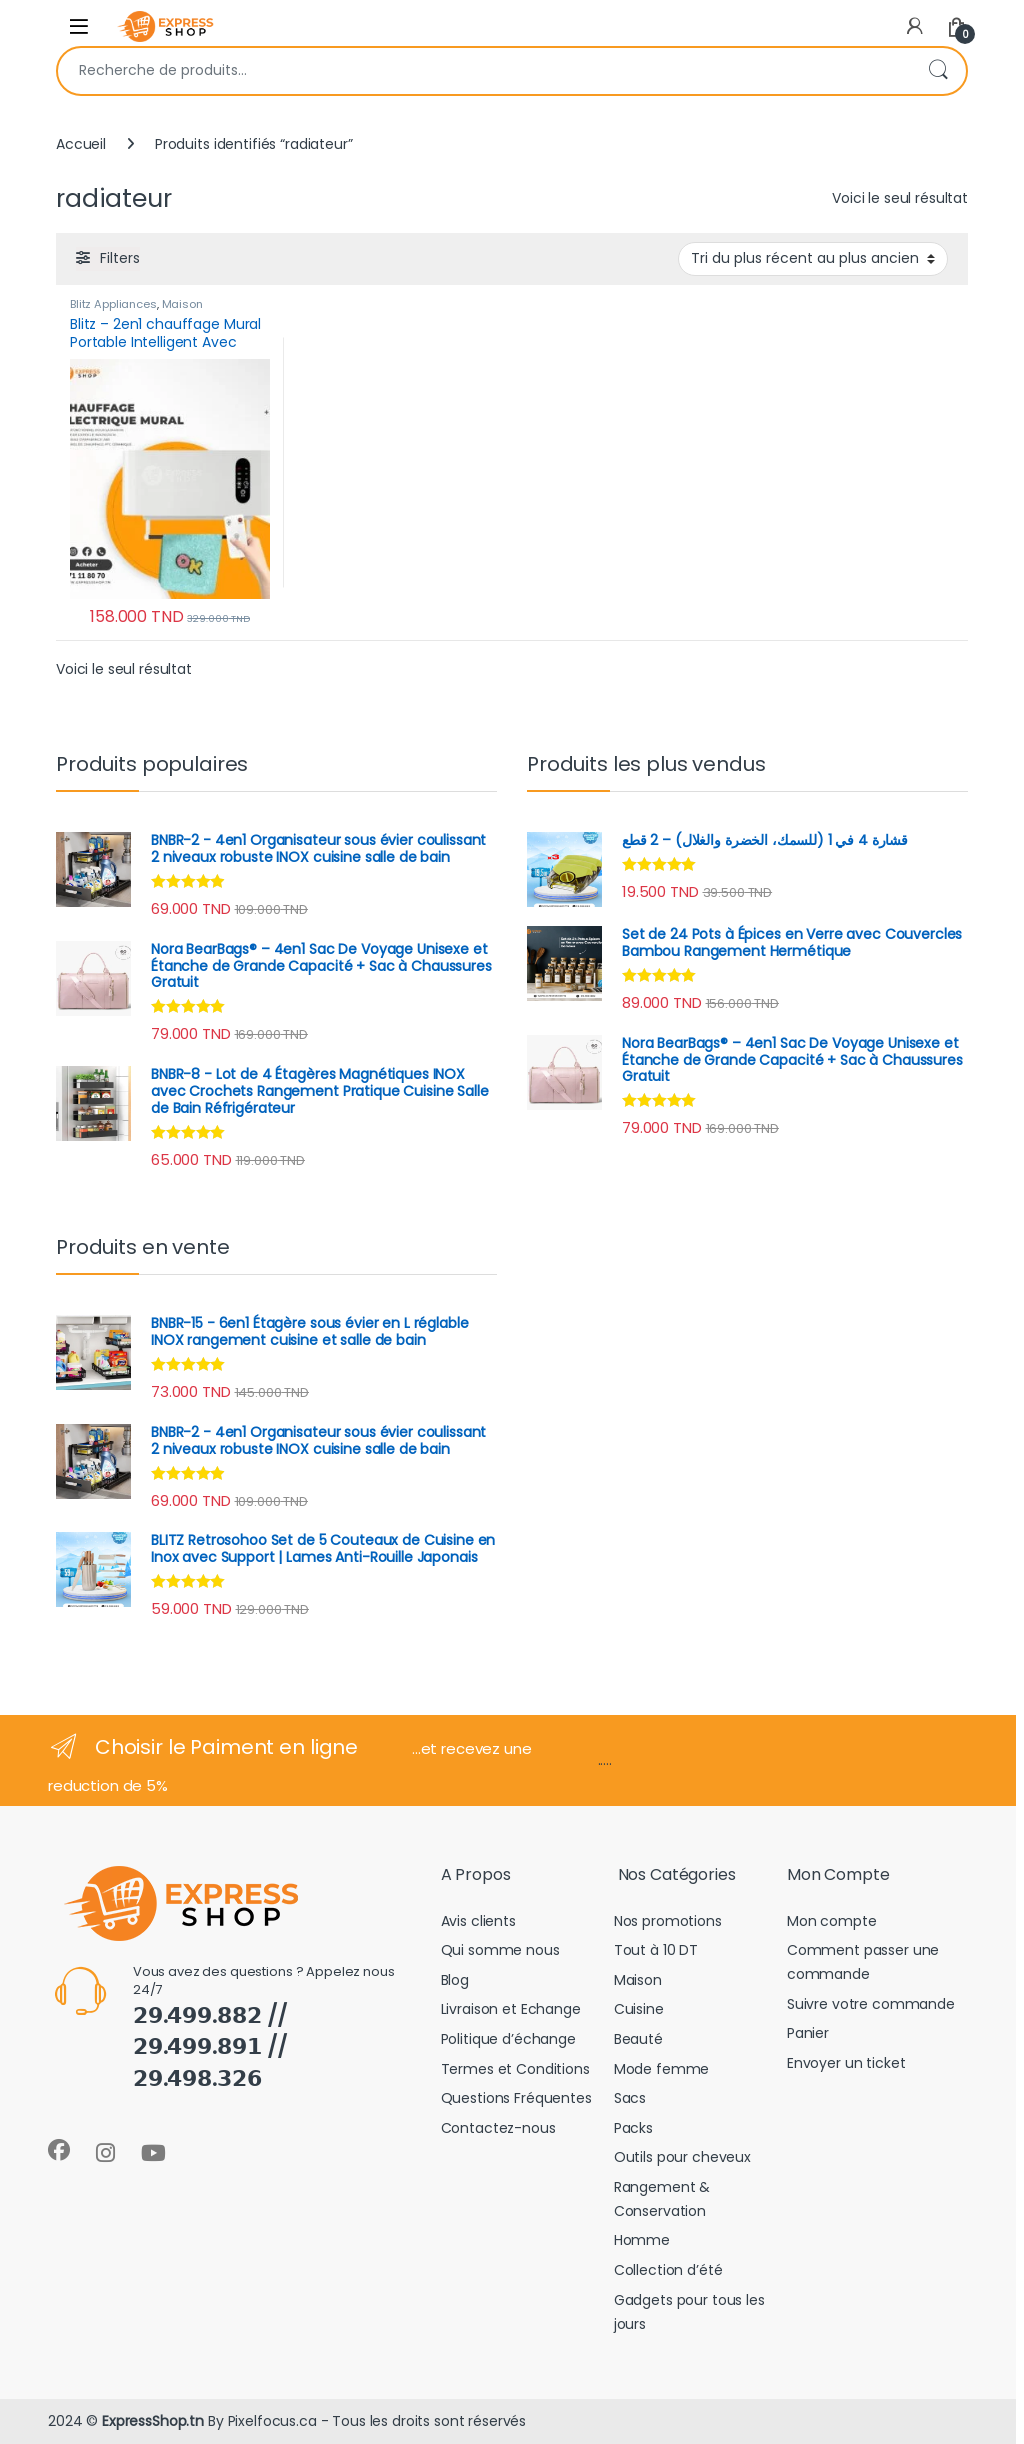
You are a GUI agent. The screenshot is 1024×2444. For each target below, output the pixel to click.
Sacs (630, 2098)
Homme (642, 2240)
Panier (808, 2033)
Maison (182, 304)
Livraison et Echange (511, 2009)
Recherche (938, 71)
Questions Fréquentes (516, 2098)
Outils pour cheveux (682, 2157)
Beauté (638, 2039)
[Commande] (813, 259)
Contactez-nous (498, 2128)
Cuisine (639, 2009)
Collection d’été (668, 2270)
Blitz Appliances (113, 304)
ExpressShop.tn (153, 2421)
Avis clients (478, 1921)
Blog (455, 1980)
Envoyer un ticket (846, 2063)
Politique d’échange (508, 2039)
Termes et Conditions (515, 2069)
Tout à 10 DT (656, 1950)
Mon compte (832, 1921)
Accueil (81, 144)
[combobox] (484, 71)
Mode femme (662, 2069)
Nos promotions (668, 1921)
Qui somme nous (500, 1950)
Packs (633, 2128)
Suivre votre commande (871, 2004)
